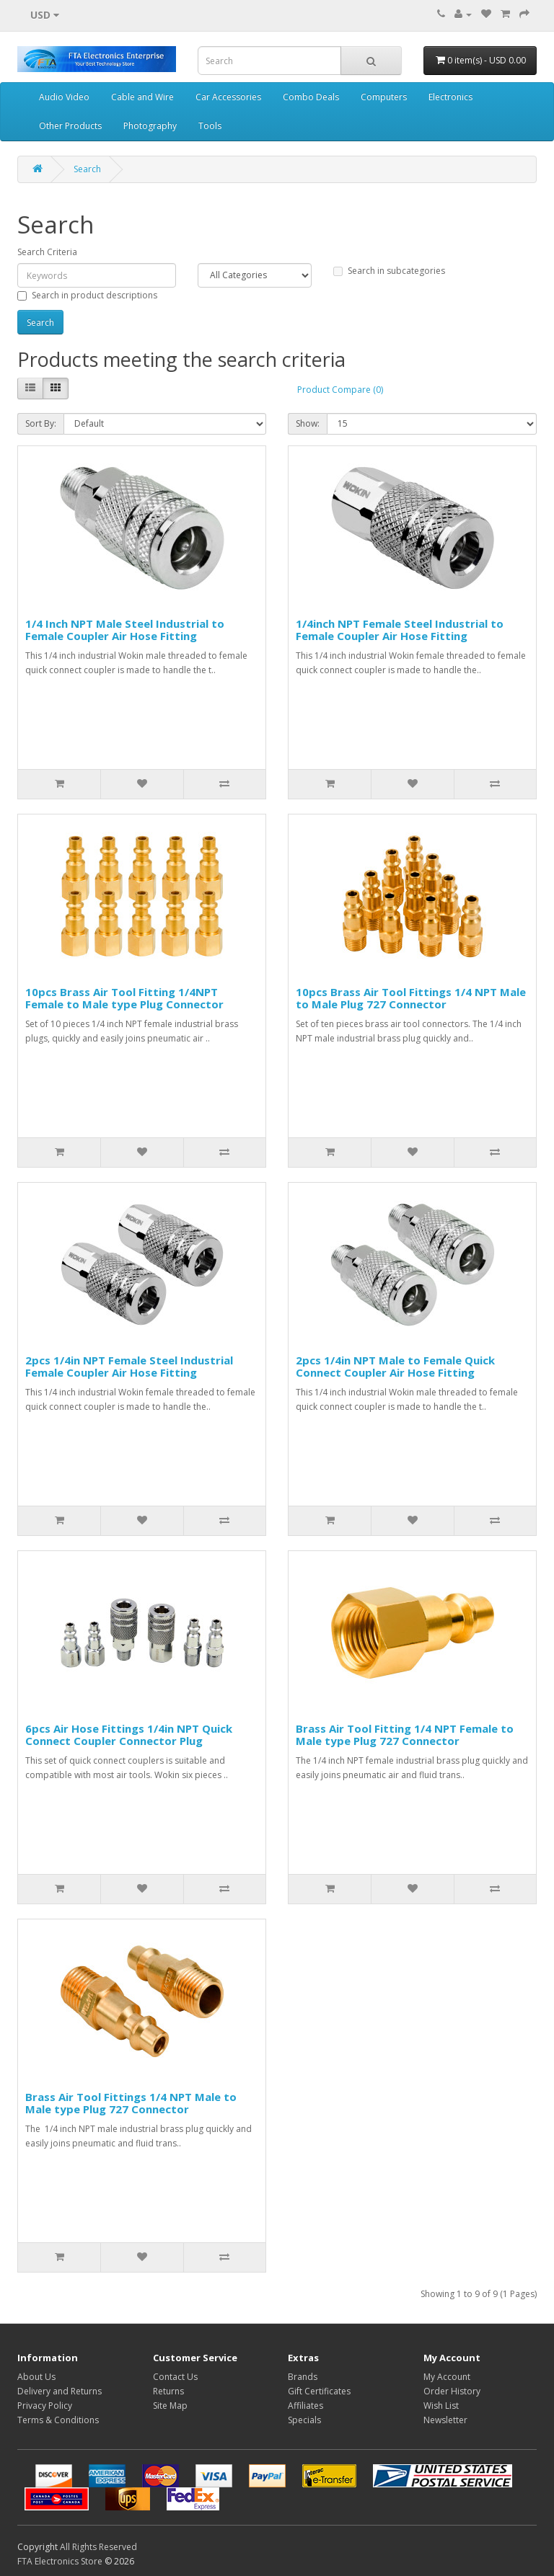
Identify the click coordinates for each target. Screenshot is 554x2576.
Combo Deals (311, 97)
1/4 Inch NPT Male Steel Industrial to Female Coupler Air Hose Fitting (124, 629)
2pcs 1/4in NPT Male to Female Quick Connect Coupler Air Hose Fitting (395, 1366)
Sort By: (40, 423)
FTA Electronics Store (59, 2561)
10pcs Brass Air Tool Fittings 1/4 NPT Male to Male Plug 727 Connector (411, 998)
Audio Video (64, 97)
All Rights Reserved (98, 2547)
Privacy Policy (44, 2405)
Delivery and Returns (59, 2391)
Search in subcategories (389, 271)
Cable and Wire (142, 97)
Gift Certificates (319, 2391)
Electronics (450, 97)
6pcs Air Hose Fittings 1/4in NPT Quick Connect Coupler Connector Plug (128, 1734)
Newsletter (445, 2420)
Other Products (70, 126)
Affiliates (305, 2405)
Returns (168, 2391)
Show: (308, 423)
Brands (302, 2377)
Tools (209, 126)
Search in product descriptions (87, 295)
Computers (384, 97)
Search (87, 169)
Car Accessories (228, 97)
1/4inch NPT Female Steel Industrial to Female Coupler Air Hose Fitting (400, 629)
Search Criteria (47, 252)
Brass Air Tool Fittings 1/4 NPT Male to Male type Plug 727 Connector (131, 2102)
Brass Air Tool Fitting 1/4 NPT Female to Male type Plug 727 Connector (405, 1734)
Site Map (170, 2405)
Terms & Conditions (58, 2420)
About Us (36, 2377)
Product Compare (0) (340, 389)
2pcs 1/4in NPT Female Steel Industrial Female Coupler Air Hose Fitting (129, 1366)
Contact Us (175, 2377)
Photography (150, 126)
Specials (304, 2420)
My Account (446, 2377)
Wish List (441, 2405)
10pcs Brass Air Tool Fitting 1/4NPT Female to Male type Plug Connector (124, 998)
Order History (451, 2391)
